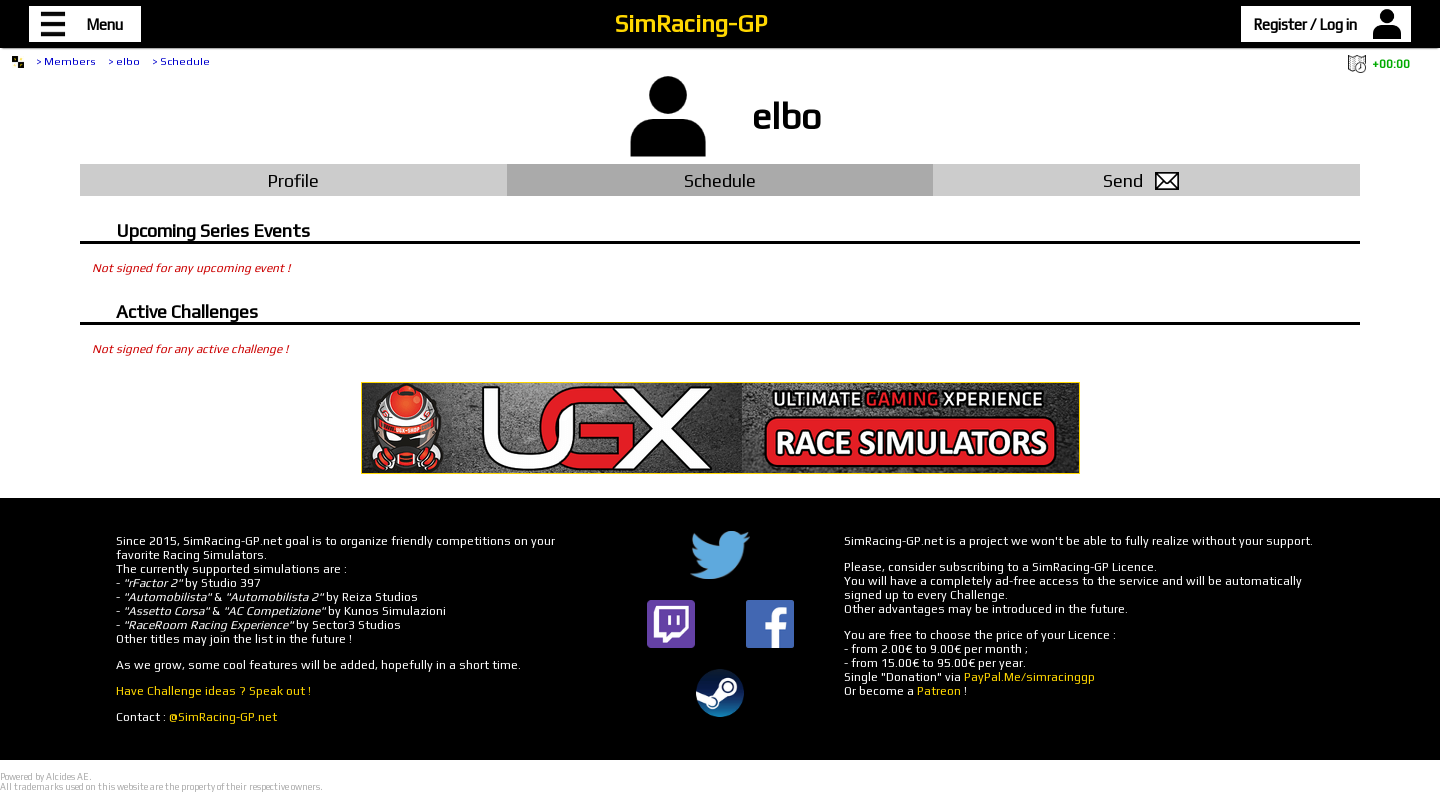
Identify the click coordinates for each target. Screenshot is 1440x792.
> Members (66, 61)
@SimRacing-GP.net (223, 717)
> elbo (124, 61)
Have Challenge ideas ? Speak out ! (213, 691)
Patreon (939, 691)
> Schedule (181, 61)
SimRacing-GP (691, 23)
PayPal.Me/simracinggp (1029, 677)
